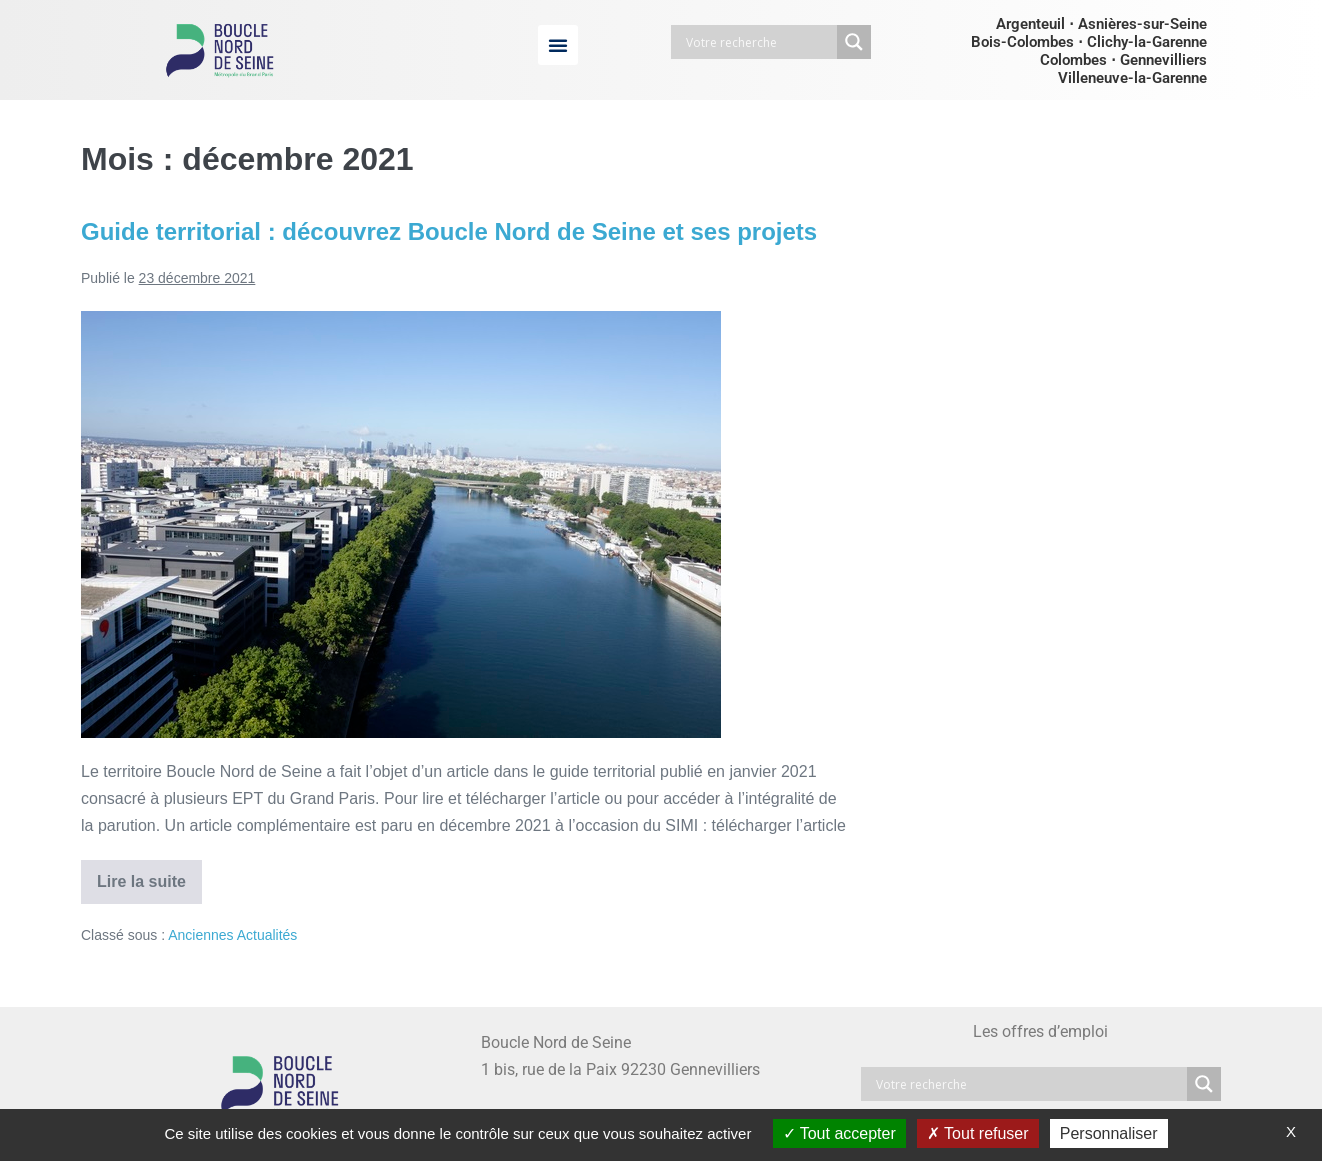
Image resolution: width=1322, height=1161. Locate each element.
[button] (558, 45)
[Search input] (759, 42)
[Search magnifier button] (854, 42)
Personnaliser (1109, 1133)
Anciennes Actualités (232, 935)
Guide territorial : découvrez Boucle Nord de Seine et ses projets (449, 231)
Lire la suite (149, 875)
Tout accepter (839, 1133)
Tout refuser (978, 1133)
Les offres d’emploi (1040, 1031)
